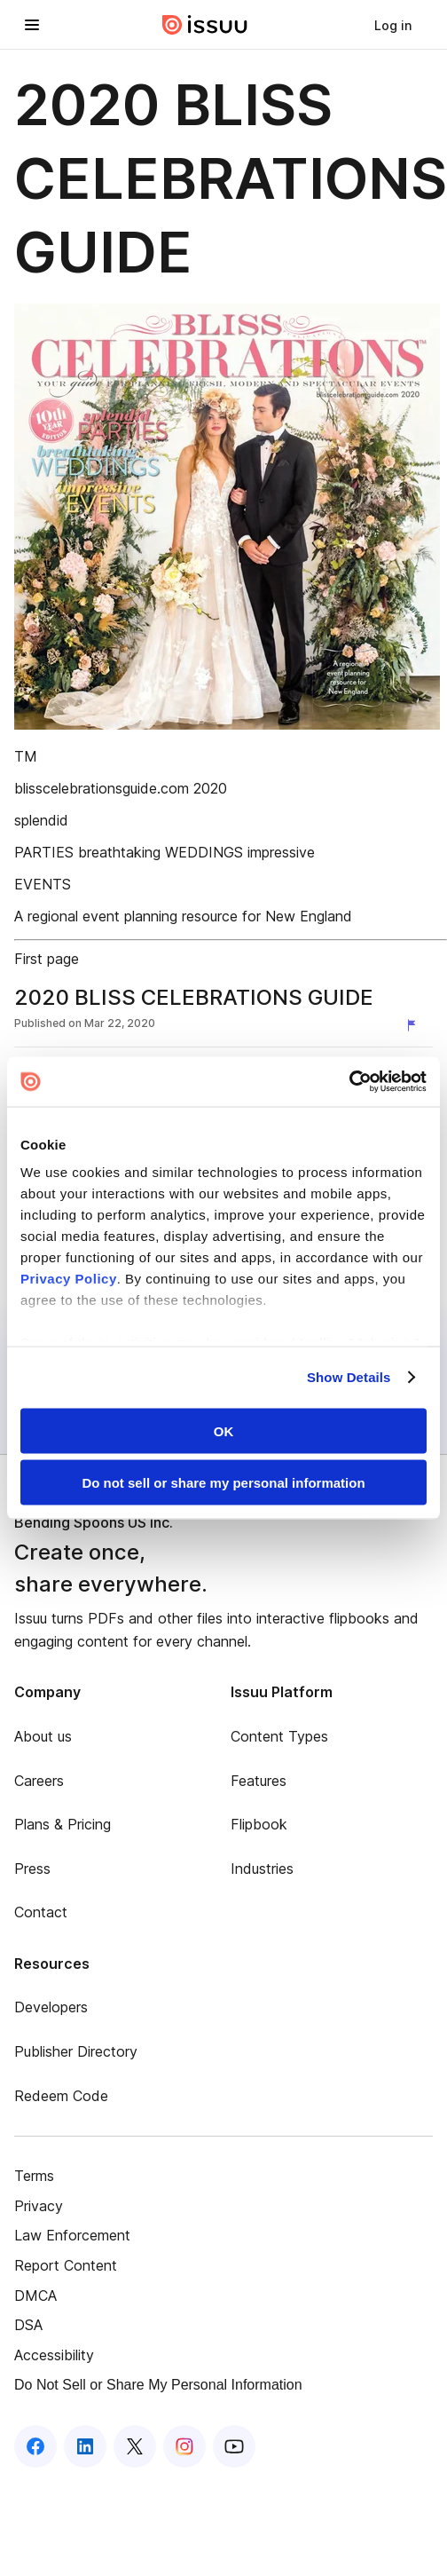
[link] (393, 25)
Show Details (349, 1377)
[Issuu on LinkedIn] (85, 2446)
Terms (34, 2176)
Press (32, 1868)
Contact (40, 1912)
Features (258, 1781)
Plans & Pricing (62, 1824)
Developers (51, 2007)
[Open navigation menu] (32, 25)
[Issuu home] (205, 25)
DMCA (35, 2295)
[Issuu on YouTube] (234, 2446)
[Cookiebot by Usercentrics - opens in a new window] (349, 1082)
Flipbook (259, 1824)
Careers (39, 1781)
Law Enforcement (72, 2235)
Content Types (279, 1736)
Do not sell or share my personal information (223, 1482)
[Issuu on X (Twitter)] (135, 2446)
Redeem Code (61, 2096)
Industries (262, 1868)
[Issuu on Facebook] (35, 2446)
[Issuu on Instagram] (184, 2446)
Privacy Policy (68, 1278)
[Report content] (415, 1025)
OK (224, 1430)
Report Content (65, 2265)
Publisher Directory (75, 2051)
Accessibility (54, 2355)
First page (46, 959)
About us (43, 1736)
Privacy (38, 2206)
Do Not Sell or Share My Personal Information (158, 2384)
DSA (28, 2325)
